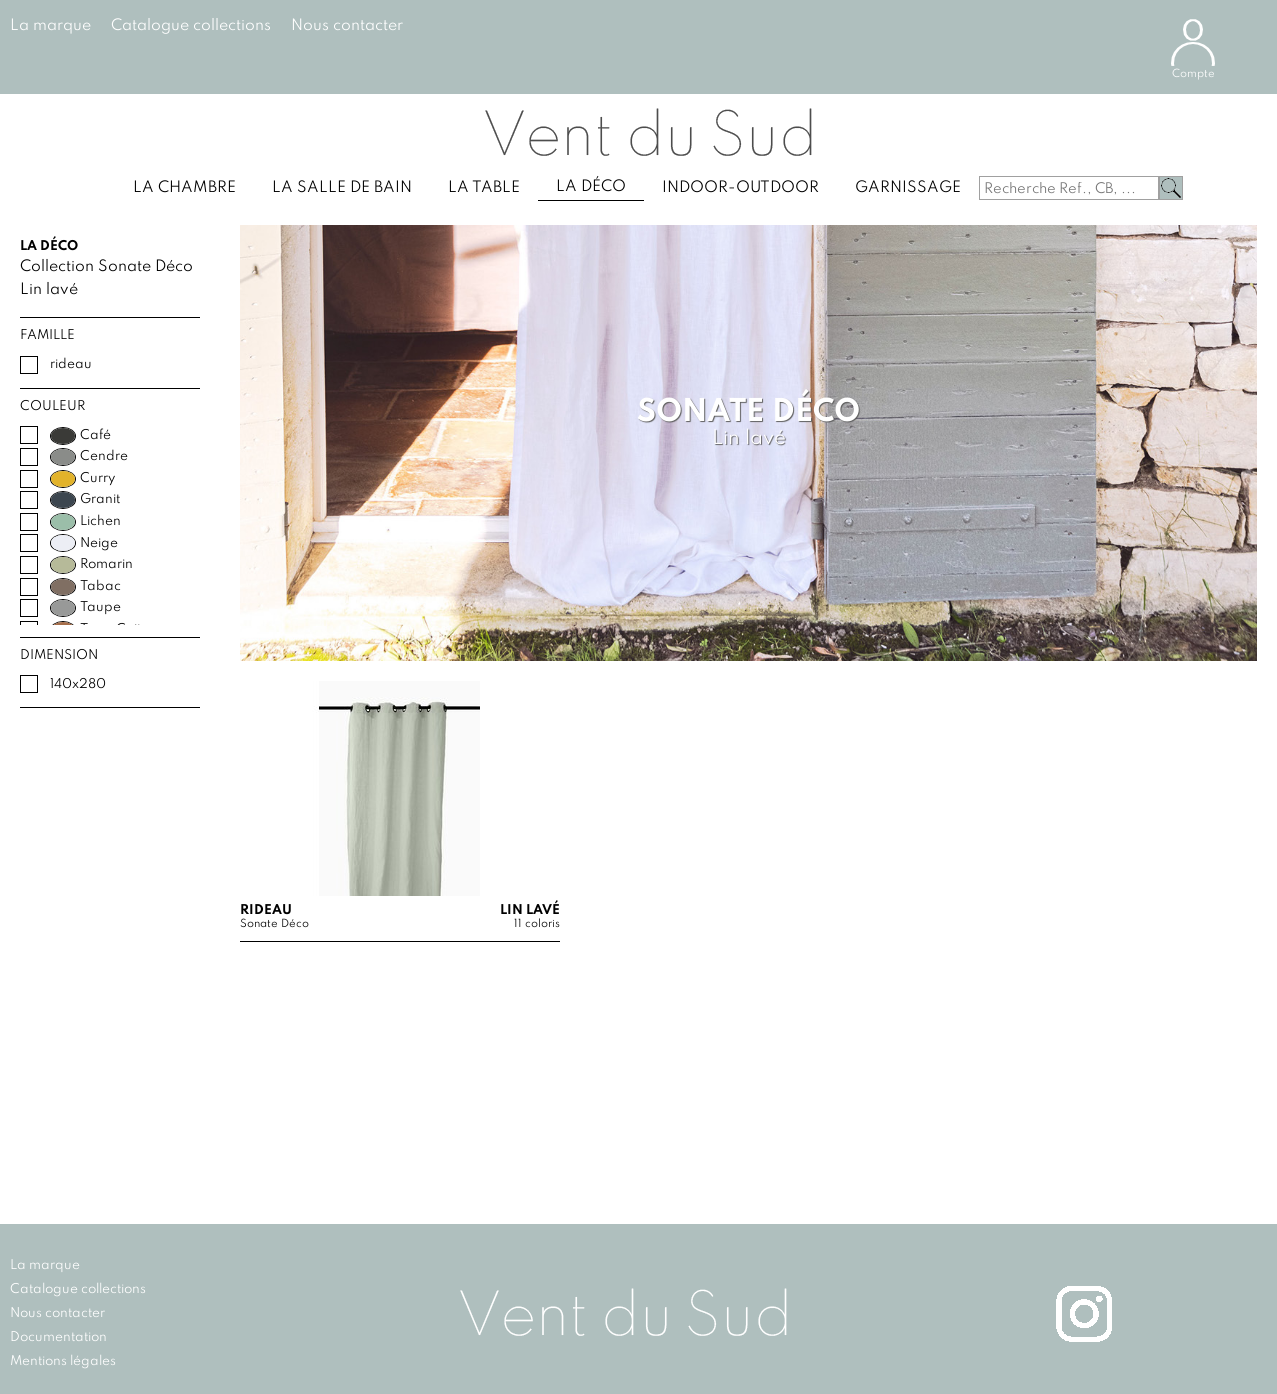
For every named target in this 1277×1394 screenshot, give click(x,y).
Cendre (89, 457)
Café (80, 436)
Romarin (91, 565)
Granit (85, 500)
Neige (84, 543)
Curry (82, 479)
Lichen (85, 522)
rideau (71, 364)
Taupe (85, 608)
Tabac (85, 587)
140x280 (78, 684)
